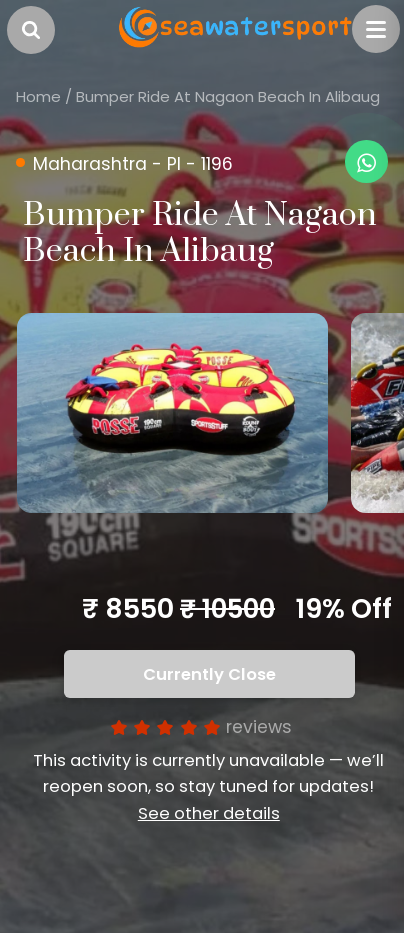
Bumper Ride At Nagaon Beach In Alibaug (228, 96)
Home (38, 96)
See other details (209, 813)
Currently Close (209, 674)
